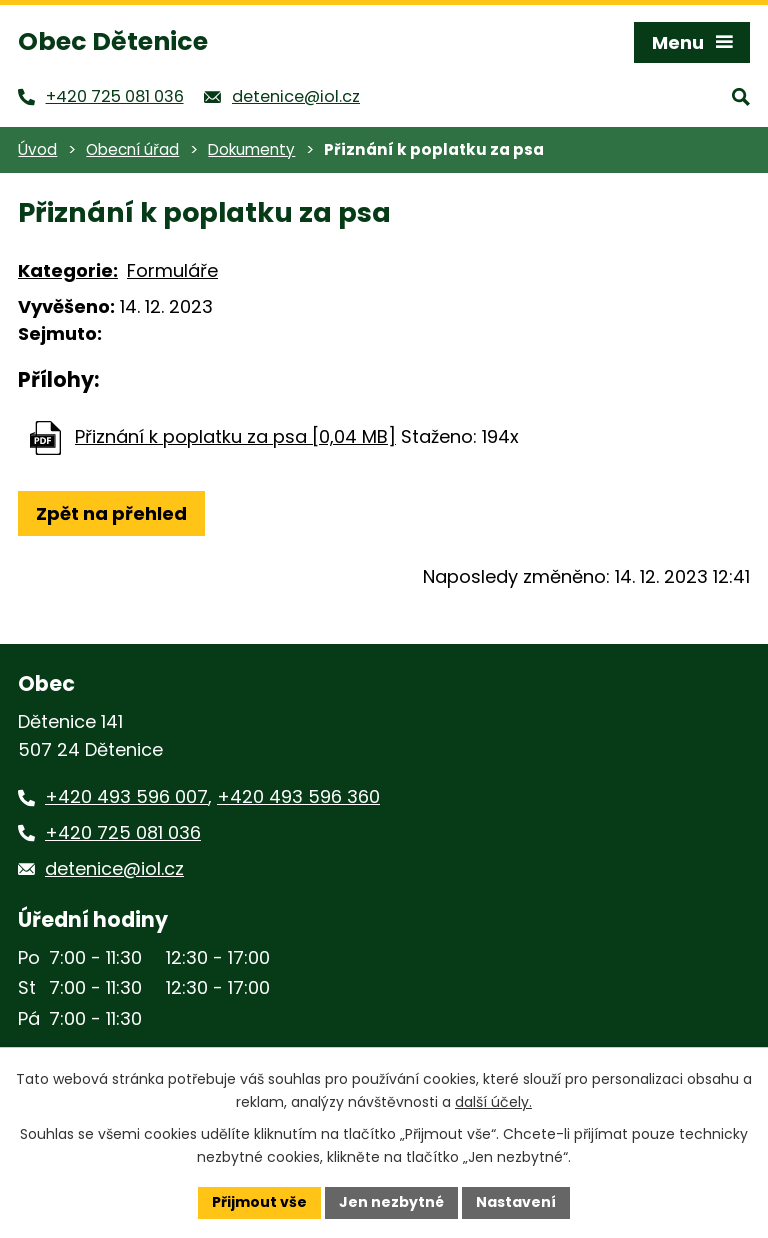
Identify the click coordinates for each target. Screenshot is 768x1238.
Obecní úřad (132, 149)
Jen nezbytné (391, 1202)
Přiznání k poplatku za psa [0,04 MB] (235, 436)
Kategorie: (68, 270)
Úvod (37, 149)
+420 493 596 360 (298, 796)
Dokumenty (251, 149)
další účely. (493, 1102)
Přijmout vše (259, 1202)
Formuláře (172, 270)
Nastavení (516, 1202)
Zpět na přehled (111, 513)
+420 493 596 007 (126, 796)
